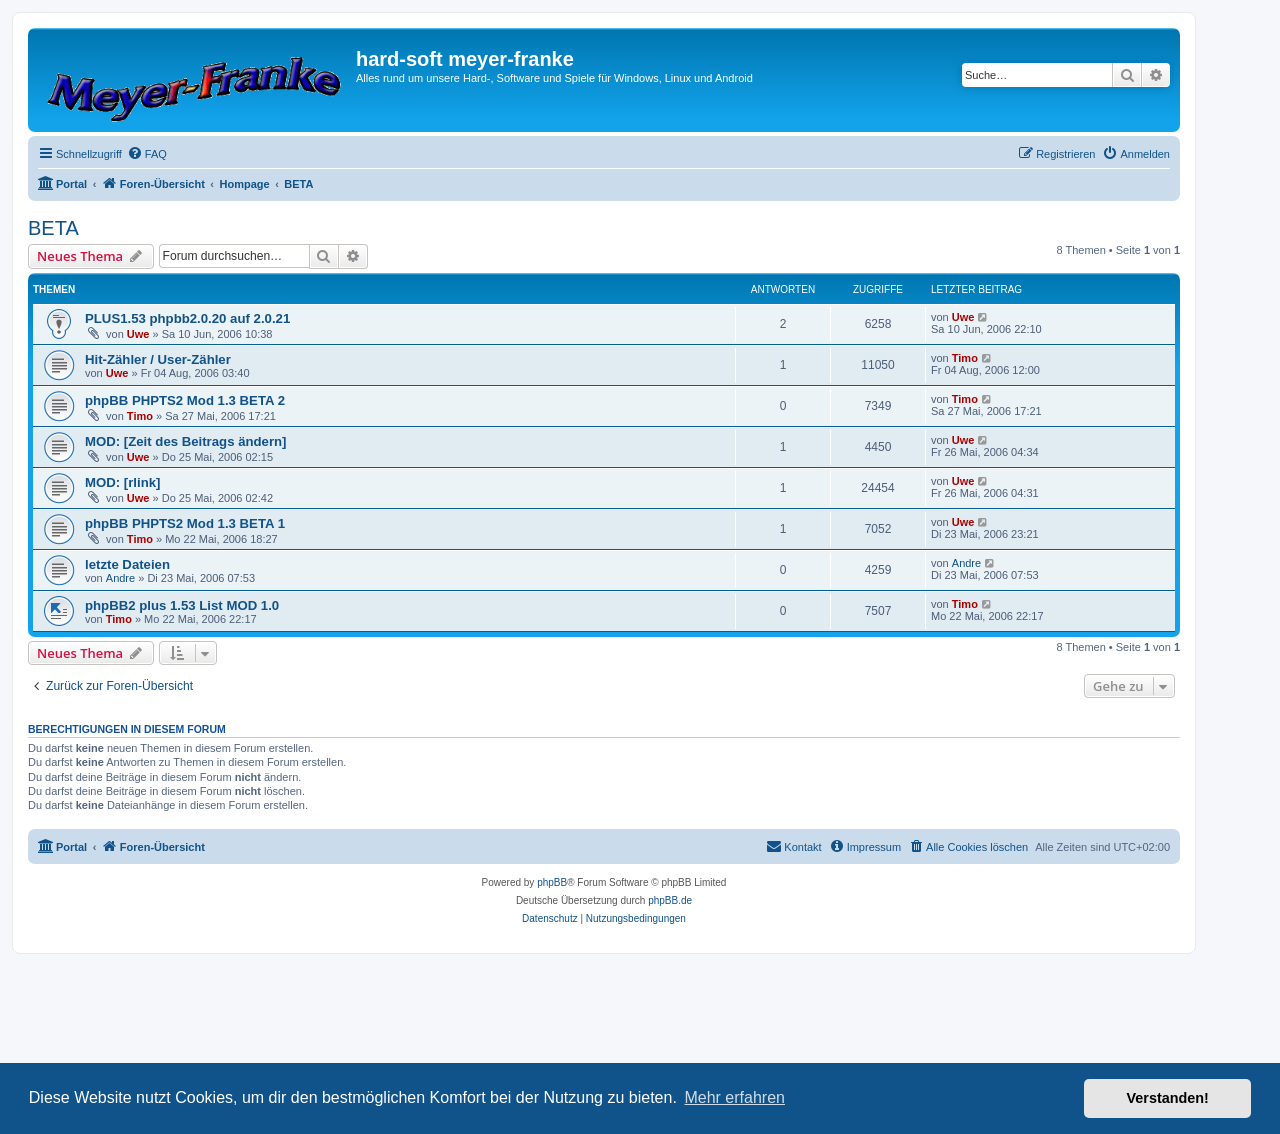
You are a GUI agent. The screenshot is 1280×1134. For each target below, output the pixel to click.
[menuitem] (147, 154)
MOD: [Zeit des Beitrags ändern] (186, 441)
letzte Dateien (127, 564)
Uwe (138, 334)
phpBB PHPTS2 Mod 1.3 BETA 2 (185, 400)
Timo (965, 358)
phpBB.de (670, 900)
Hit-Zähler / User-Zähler (158, 359)
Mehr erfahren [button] (734, 1097)
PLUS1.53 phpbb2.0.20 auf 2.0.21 (187, 318)
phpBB (552, 882)
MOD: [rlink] (122, 482)
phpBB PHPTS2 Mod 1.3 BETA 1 (185, 523)
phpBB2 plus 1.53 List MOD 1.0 (182, 605)
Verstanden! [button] (1168, 1098)
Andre (120, 578)
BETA (53, 228)
